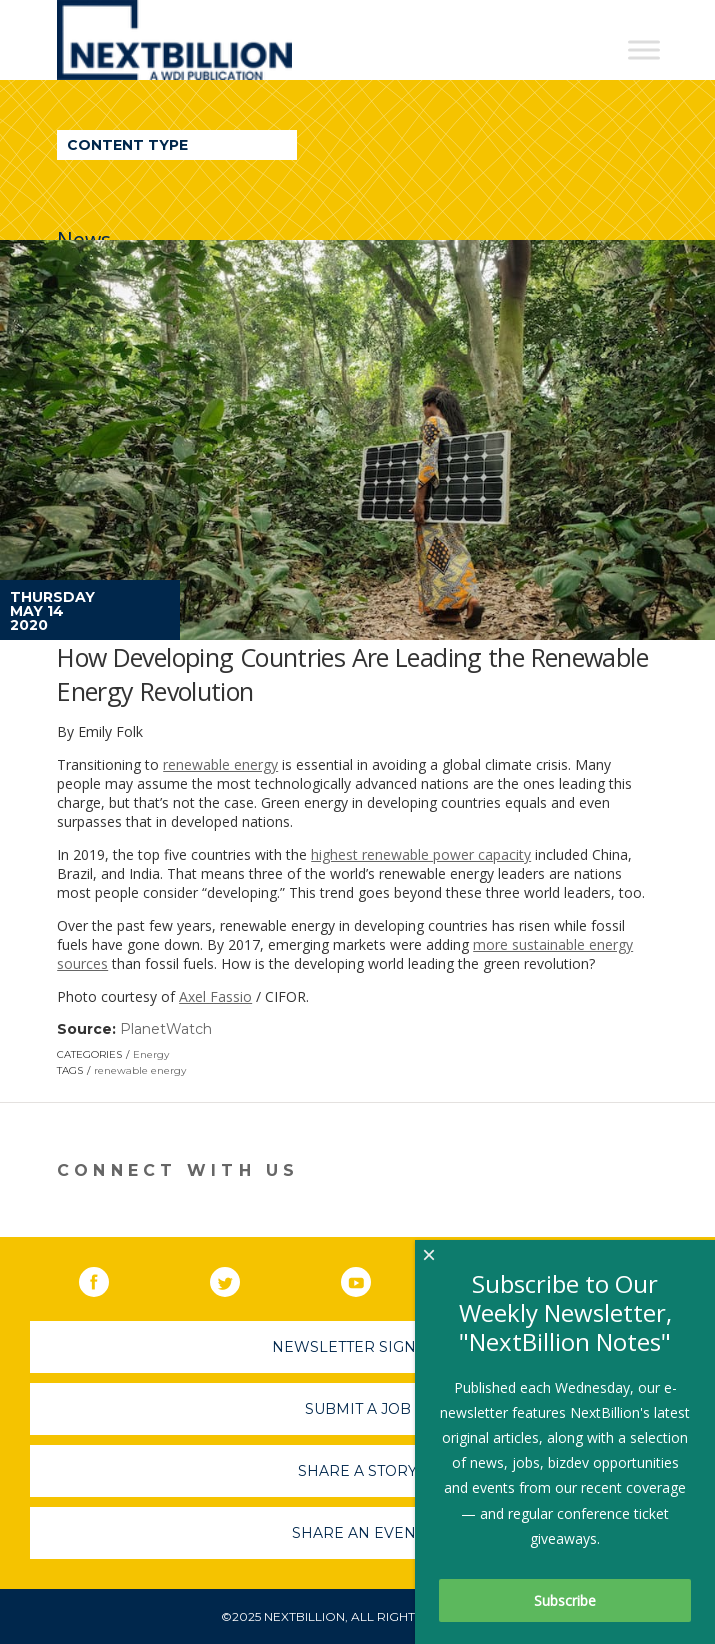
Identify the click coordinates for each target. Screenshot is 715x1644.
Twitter (239, 1278)
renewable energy (220, 764)
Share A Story (357, 1471)
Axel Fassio (215, 996)
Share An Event (358, 1533)
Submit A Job (358, 1409)
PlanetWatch (166, 1029)
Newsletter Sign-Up (357, 1347)
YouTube (370, 1278)
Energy (151, 1054)
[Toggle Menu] (644, 49)
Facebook (108, 1278)
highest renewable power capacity (421, 854)
